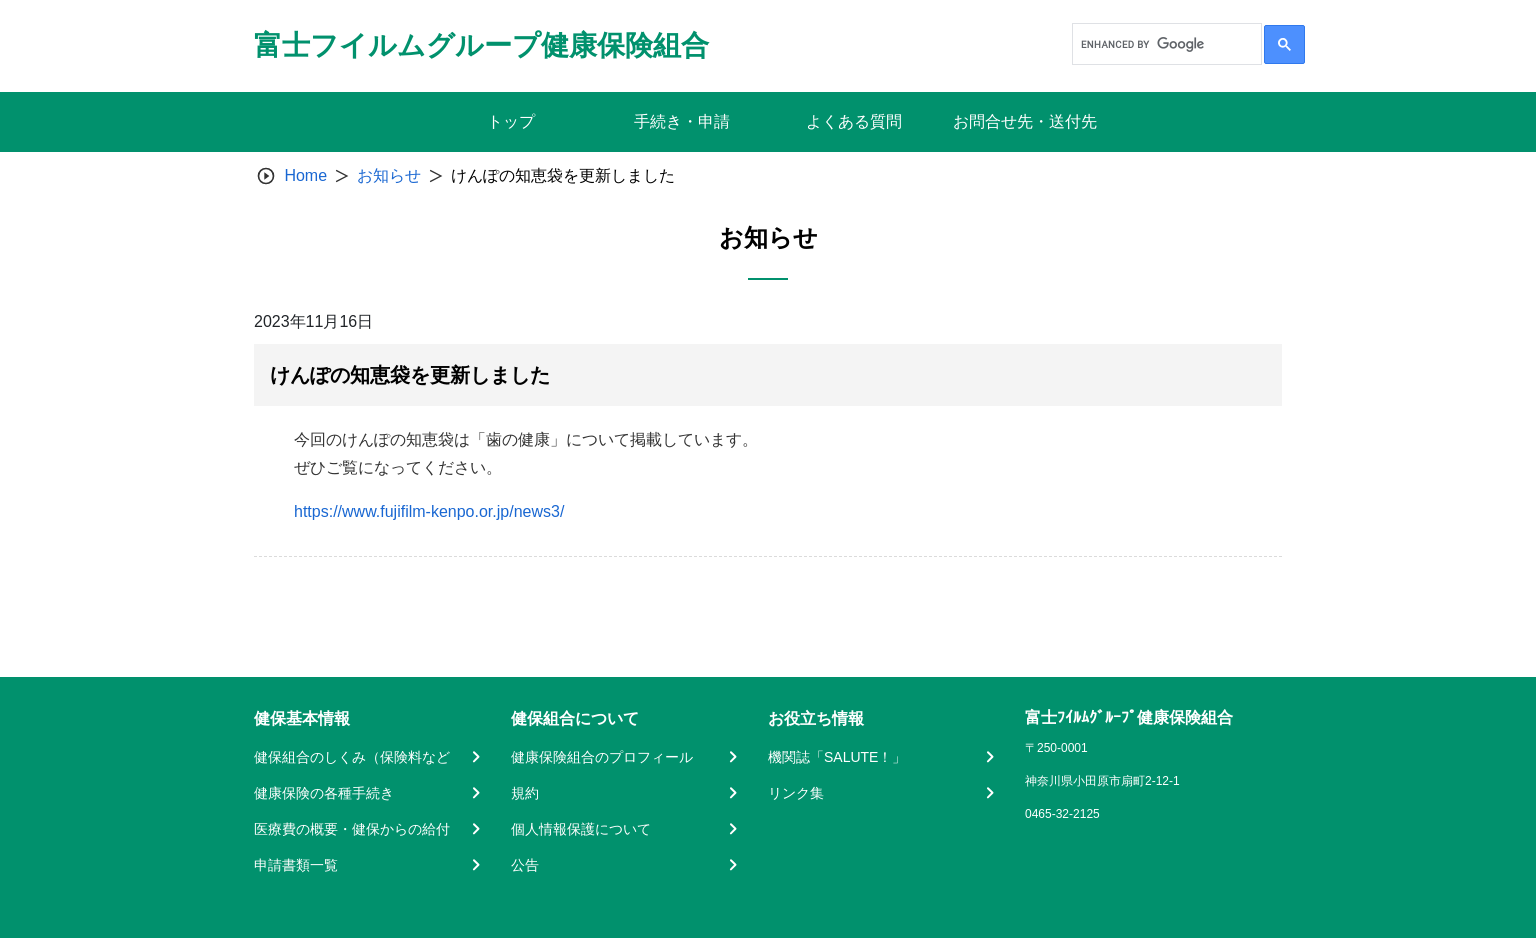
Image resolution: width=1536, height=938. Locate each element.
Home (305, 175)
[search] (1165, 44)
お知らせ (389, 175)
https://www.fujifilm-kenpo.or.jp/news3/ (429, 511)
